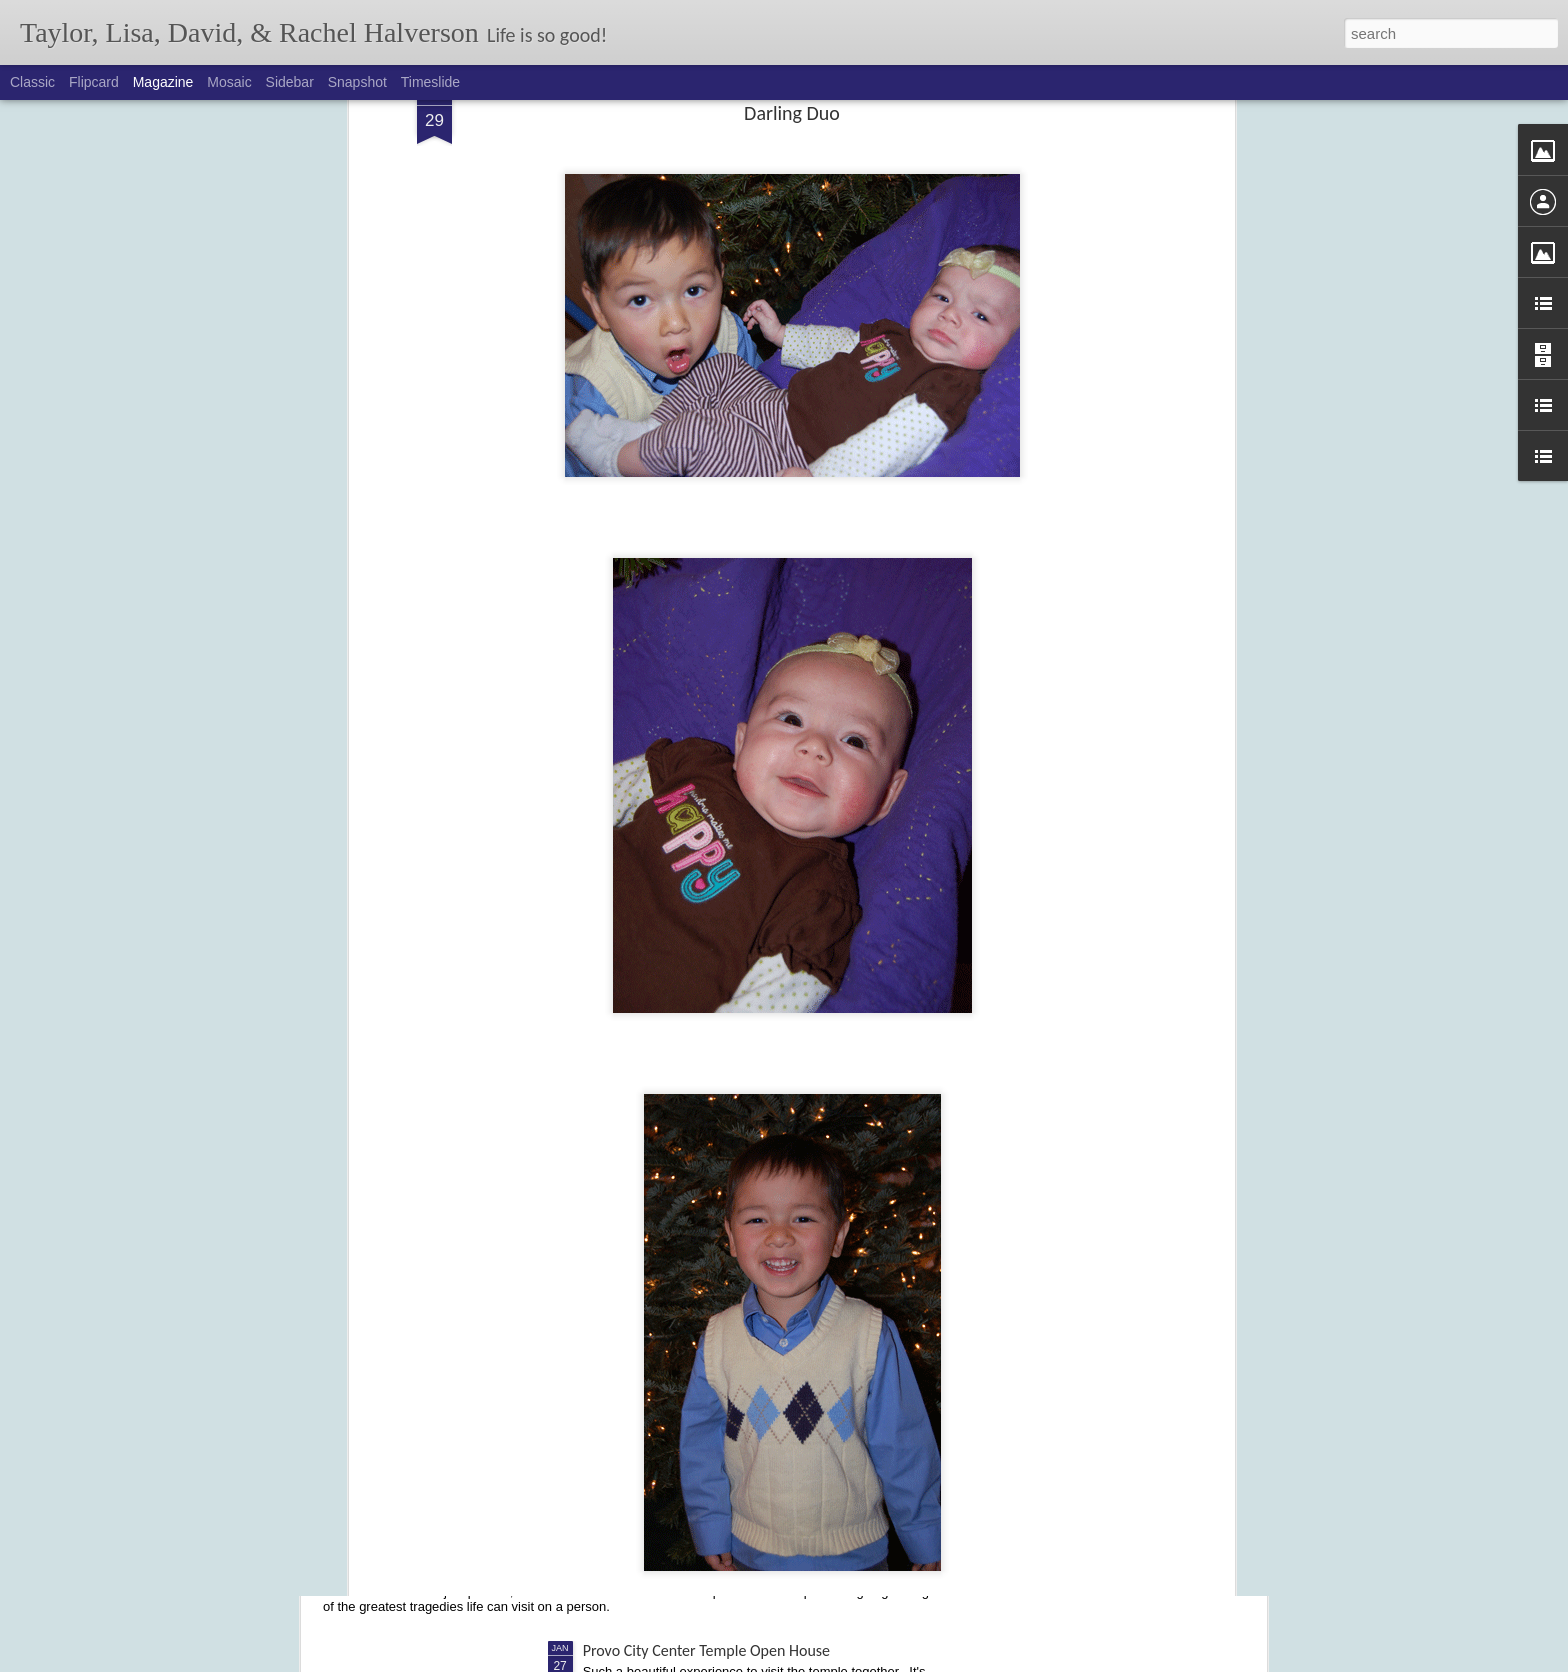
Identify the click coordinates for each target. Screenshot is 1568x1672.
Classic (32, 82)
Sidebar (290, 82)
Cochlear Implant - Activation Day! (693, 1101)
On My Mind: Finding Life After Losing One (495, 1555)
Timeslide (430, 82)
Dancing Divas (628, 1328)
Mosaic (229, 82)
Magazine (163, 82)
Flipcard (94, 82)
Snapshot (357, 82)
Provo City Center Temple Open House (706, 1650)
